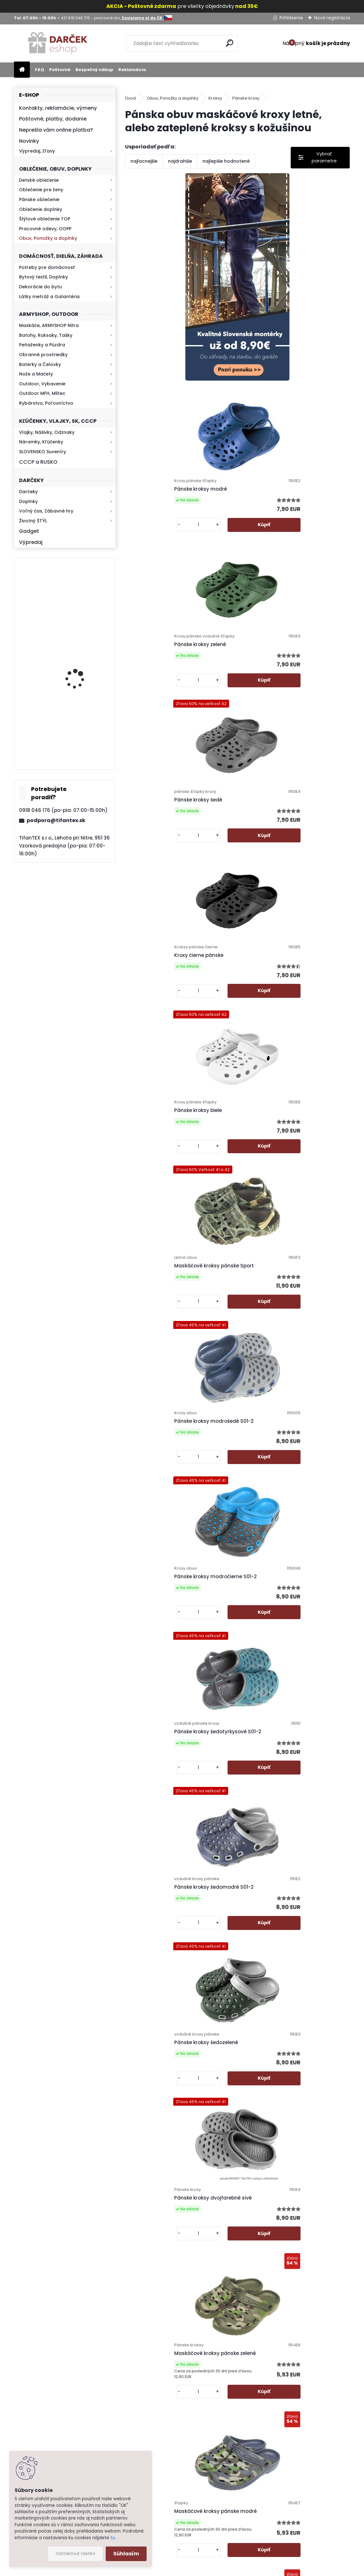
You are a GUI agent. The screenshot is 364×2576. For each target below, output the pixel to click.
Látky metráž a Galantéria (49, 296)
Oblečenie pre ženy (41, 189)
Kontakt (211, 2456)
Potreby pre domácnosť (47, 267)
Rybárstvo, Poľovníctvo (46, 403)
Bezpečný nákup (94, 70)
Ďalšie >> (249, 2316)
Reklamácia (132, 70)
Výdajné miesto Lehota (228, 2497)
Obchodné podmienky (228, 2423)
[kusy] (262, 370)
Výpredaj (31, 542)
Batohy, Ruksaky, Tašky (45, 335)
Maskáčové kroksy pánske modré (173, 1430)
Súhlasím (126, 2553)
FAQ (39, 70)
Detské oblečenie (39, 180)
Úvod (130, 98)
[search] (230, 43)
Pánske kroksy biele (268, 650)
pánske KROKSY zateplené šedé (170, 1591)
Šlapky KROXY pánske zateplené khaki (290, 1594)
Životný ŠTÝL (33, 521)
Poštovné (59, 70)
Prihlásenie (291, 18)
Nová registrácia (332, 18)
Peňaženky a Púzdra (42, 345)
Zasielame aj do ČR (224, 2530)
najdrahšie (180, 161)
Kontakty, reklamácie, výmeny (58, 108)
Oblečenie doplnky (40, 209)
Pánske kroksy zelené (157, 495)
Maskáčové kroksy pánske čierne (284, 1430)
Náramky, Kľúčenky (41, 442)
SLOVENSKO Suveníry (42, 451)
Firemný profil (218, 2489)
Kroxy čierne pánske (156, 650)
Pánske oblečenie (39, 199)
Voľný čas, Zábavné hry (46, 511)
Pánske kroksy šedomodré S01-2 (171, 1116)
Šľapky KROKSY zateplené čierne (171, 1749)
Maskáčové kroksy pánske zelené (285, 1271)
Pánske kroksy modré (270, 305)
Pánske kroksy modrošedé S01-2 (283, 805)
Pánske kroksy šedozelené (276, 1116)
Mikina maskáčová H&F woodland (81, 609)
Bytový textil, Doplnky (43, 277)
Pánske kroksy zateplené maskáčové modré (177, 2084)
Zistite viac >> (46, 2415)
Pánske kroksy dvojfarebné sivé (170, 1273)
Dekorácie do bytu (40, 287)
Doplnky (28, 501)
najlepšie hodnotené (226, 161)
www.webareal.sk (208, 2570)
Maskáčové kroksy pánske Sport (171, 805)
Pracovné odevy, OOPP (45, 229)
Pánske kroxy (245, 98)
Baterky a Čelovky (40, 364)
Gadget (29, 531)
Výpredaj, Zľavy (37, 151)
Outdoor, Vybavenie (42, 384)
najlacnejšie (143, 161)
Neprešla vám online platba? (56, 130)
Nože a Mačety (36, 374)
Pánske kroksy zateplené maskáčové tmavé (233, 2246)
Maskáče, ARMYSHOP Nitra (49, 325)
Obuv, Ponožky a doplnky (48, 238)
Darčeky (28, 491)
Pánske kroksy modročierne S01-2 (173, 961)
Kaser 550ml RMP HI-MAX (83, 734)
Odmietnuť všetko (75, 2554)
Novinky (29, 141)
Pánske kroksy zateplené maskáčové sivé (289, 1915)
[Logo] (57, 43)
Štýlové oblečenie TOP (44, 219)
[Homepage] (22, 70)
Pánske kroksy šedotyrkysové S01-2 (287, 961)
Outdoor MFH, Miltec (42, 393)
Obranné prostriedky (43, 354)
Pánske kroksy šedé (268, 492)
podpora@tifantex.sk (56, 820)
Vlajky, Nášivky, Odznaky (47, 432)
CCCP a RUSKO (38, 462)
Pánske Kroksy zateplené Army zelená (178, 1912)
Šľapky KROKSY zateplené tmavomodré (292, 1749)
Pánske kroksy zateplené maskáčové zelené (289, 2081)
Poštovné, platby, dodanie (53, 118)
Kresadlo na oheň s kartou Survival (77, 672)
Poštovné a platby (223, 2399)
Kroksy (215, 98)
